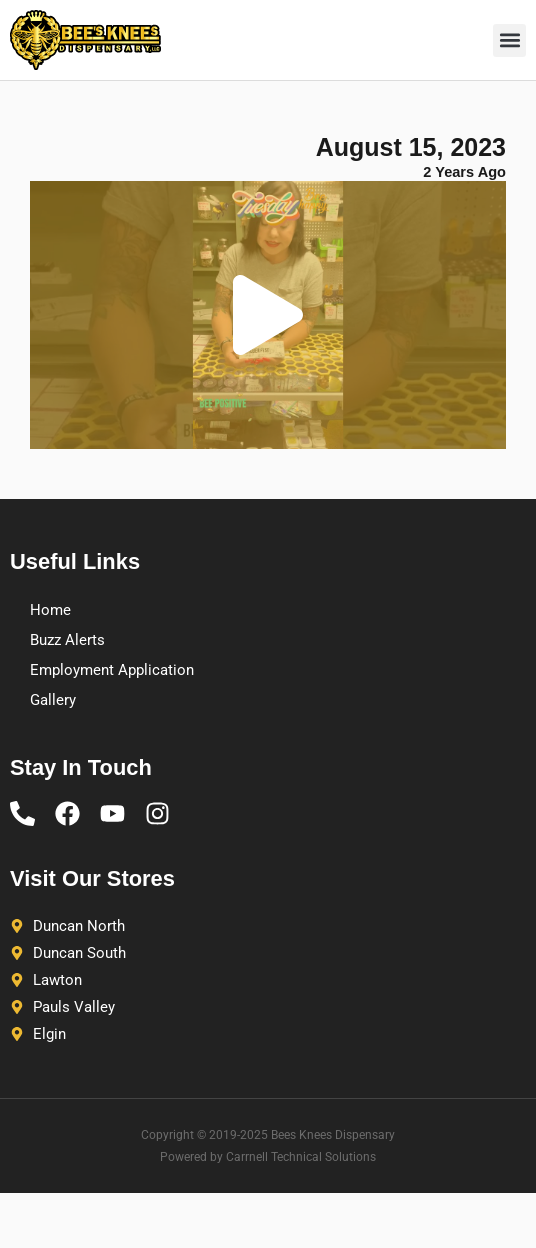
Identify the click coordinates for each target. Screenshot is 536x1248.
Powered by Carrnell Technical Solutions (268, 1157)
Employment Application (112, 670)
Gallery (53, 700)
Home (50, 610)
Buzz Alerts (67, 640)
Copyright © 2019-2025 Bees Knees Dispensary (268, 1135)
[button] (509, 40)
